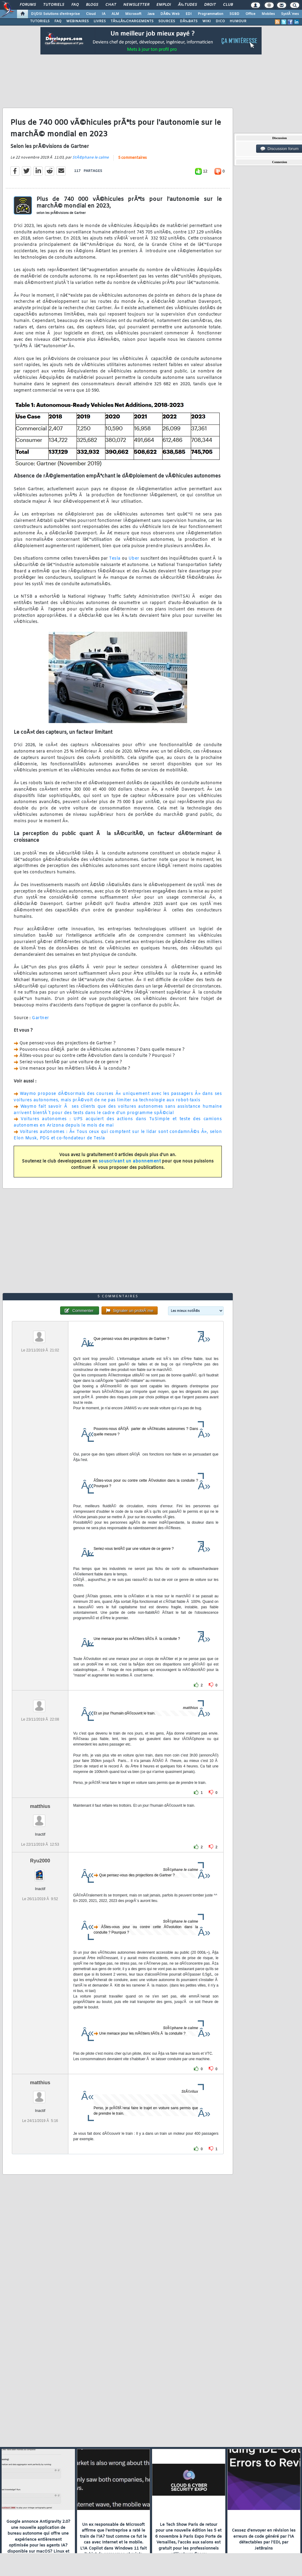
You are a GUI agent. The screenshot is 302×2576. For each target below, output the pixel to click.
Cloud (91, 14)
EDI (189, 14)
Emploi (163, 4)
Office (250, 14)
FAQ (75, 4)
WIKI (206, 21)
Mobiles (268, 14)
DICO (220, 21)
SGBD (234, 14)
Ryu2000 (40, 1860)
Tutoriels (54, 4)
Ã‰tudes (187, 4)
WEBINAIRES (77, 21)
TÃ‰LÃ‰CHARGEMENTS (132, 21)
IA (103, 14)
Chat (111, 4)
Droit (210, 4)
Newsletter (136, 4)
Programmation (210, 14)
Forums (27, 4)
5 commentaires (132, 158)
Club (227, 4)
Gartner (40, 1018)
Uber (134, 558)
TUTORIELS (40, 21)
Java (150, 14)
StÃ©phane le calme (90, 157)
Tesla (115, 558)
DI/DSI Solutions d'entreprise (55, 14)
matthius (40, 1806)
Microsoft (133, 14)
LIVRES (100, 21)
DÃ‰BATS (188, 21)
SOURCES (166, 21)
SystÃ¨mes (290, 14)
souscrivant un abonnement (130, 1161)
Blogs (92, 4)
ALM (115, 14)
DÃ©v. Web (170, 14)
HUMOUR (238, 21)
